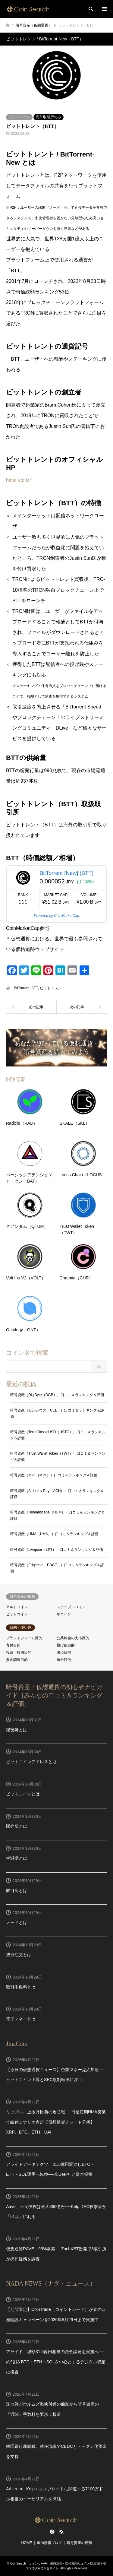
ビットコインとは (23, 1794)
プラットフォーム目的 (24, 1638)
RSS (61, 2532)
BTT (34, 988)
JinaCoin (16, 2043)
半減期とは (16, 1858)
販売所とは (16, 1826)
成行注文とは (18, 1954)
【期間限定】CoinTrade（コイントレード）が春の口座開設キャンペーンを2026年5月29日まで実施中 (56, 2314)
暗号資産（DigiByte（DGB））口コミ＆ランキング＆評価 (57, 1395)
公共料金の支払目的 (73, 1638)
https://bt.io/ (18, 480)
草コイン (64, 1614)
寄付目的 (13, 1645)
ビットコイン (17, 1614)
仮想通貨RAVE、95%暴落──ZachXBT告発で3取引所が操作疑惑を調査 (56, 2253)
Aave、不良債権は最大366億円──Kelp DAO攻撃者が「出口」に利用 (56, 2211)
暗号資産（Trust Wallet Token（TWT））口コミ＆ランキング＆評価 (57, 1456)
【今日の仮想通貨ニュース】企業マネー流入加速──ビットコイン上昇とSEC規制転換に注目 (55, 2074)
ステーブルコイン (71, 1607)
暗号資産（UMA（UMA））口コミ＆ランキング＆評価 (54, 1534)
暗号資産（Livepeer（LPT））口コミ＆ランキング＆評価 (56, 1550)
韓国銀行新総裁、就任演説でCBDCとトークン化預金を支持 (56, 2451)
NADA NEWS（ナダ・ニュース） (51, 2283)
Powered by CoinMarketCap (56, 916)
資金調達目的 (17, 1660)
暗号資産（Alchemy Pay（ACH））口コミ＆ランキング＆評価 (57, 1494)
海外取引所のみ (48, 117)
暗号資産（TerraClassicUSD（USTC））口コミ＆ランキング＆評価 (57, 1435)
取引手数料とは (21, 1987)
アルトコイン (19, 117)
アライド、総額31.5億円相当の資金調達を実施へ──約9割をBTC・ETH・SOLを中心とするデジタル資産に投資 (55, 2361)
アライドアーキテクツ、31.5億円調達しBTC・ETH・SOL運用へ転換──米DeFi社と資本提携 (50, 2169)
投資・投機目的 (18, 1652)
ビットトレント (52, 988)
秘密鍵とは (16, 1729)
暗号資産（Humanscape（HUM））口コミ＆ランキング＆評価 (57, 1515)
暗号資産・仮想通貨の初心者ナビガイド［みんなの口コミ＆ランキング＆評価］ (54, 1695)
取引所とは (16, 1890)
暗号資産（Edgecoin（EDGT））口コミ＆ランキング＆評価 (57, 1568)
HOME (26, 2543)
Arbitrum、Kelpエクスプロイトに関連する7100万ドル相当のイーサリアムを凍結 (54, 2494)
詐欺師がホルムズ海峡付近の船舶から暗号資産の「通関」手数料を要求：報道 (52, 2409)
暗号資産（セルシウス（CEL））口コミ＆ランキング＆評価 (57, 1413)
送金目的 (64, 1660)
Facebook (51, 2532)
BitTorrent (21, 988)
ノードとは (16, 1922)
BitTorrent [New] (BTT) (66, 873)
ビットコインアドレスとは (31, 1761)
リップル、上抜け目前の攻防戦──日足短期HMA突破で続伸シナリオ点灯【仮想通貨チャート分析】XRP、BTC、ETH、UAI (56, 2121)
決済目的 (64, 1652)
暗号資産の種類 (79, 2543)
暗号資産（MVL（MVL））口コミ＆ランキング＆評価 (53, 1475)
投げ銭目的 (66, 1645)
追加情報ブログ (49, 2543)
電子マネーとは (21, 2019)
